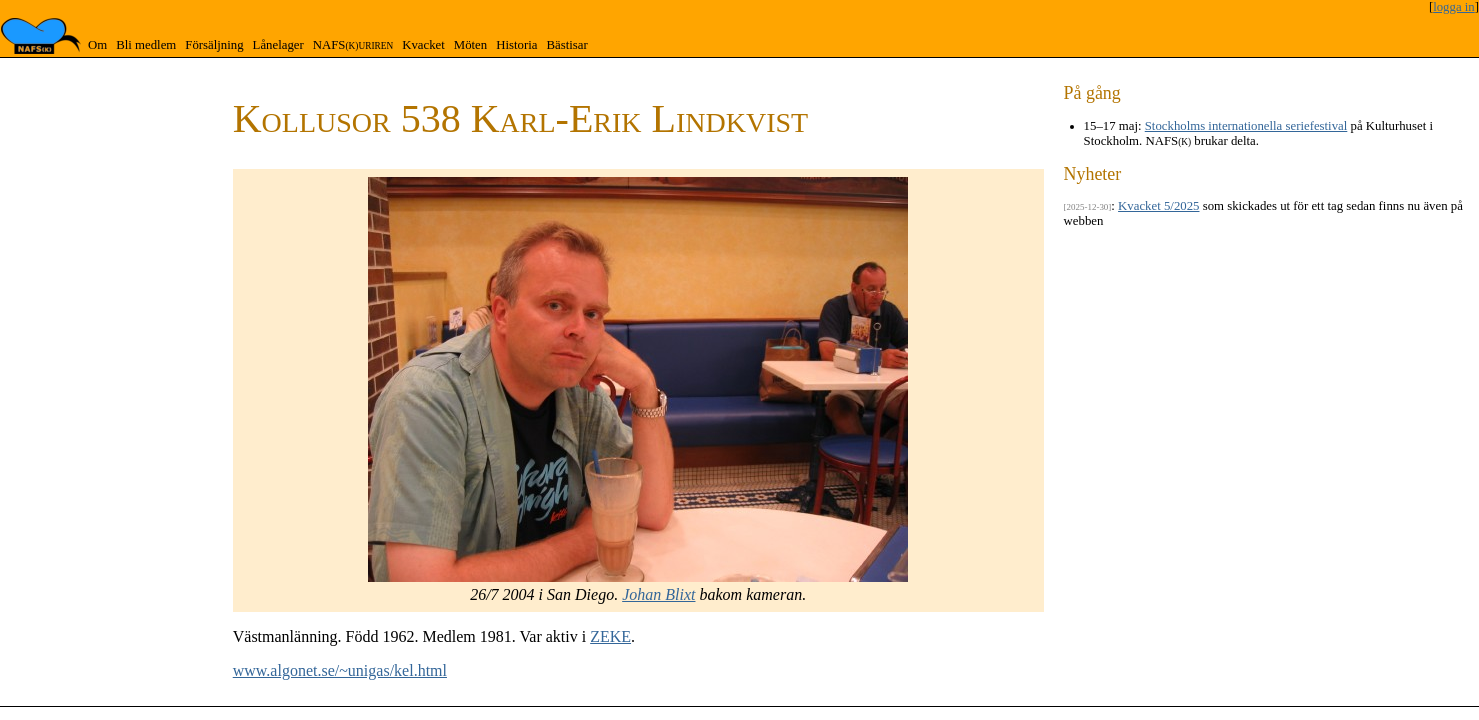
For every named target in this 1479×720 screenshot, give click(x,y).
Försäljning (214, 45)
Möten (470, 45)
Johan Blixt (658, 594)
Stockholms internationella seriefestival (1246, 126)
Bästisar (566, 45)
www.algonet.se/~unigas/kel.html (340, 670)
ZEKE (610, 636)
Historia (516, 45)
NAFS (353, 45)
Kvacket (423, 45)
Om (97, 45)
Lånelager (278, 45)
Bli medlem (146, 45)
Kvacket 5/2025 (1158, 206)
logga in (1454, 7)
